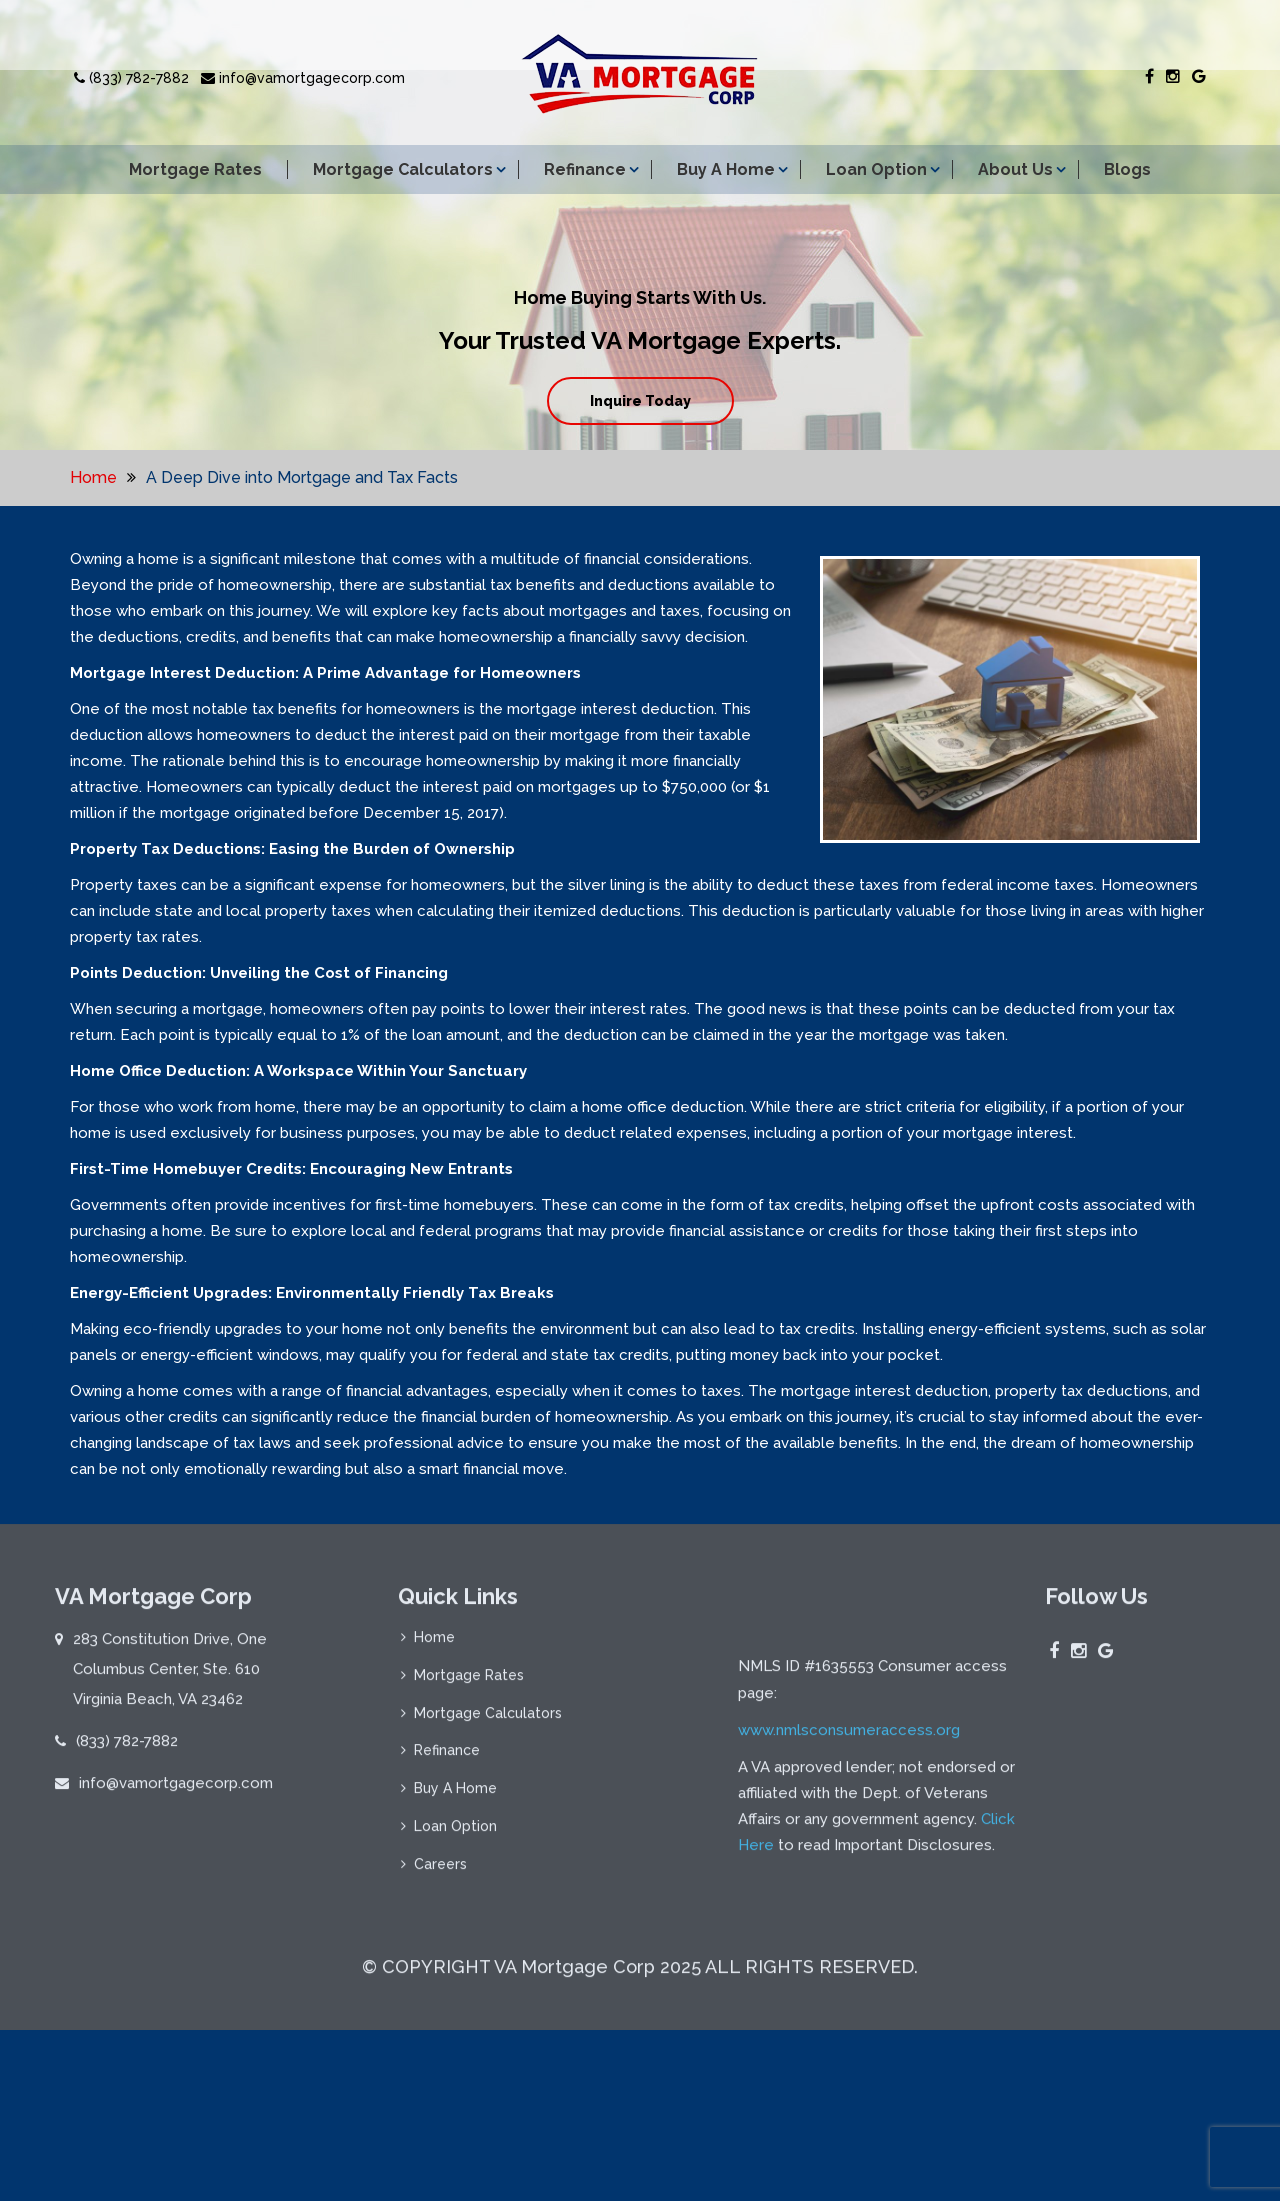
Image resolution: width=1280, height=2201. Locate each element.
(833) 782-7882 (131, 78)
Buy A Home (726, 169)
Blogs (1127, 169)
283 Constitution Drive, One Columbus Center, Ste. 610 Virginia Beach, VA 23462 (170, 1681)
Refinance (585, 169)
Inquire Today (640, 401)
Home (93, 477)
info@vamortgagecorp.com (303, 78)
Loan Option (876, 169)
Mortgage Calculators (403, 169)
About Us (1015, 169)
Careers (440, 1877)
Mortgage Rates (195, 169)
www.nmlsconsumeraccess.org (849, 1939)
